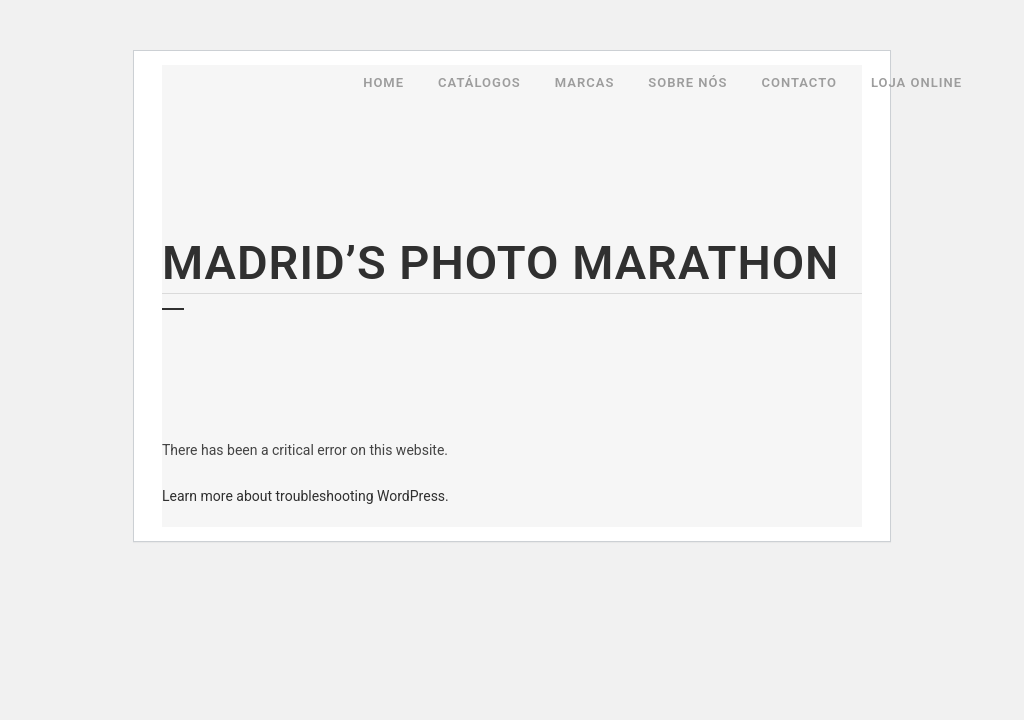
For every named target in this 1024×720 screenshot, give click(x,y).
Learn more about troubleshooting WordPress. (305, 496)
